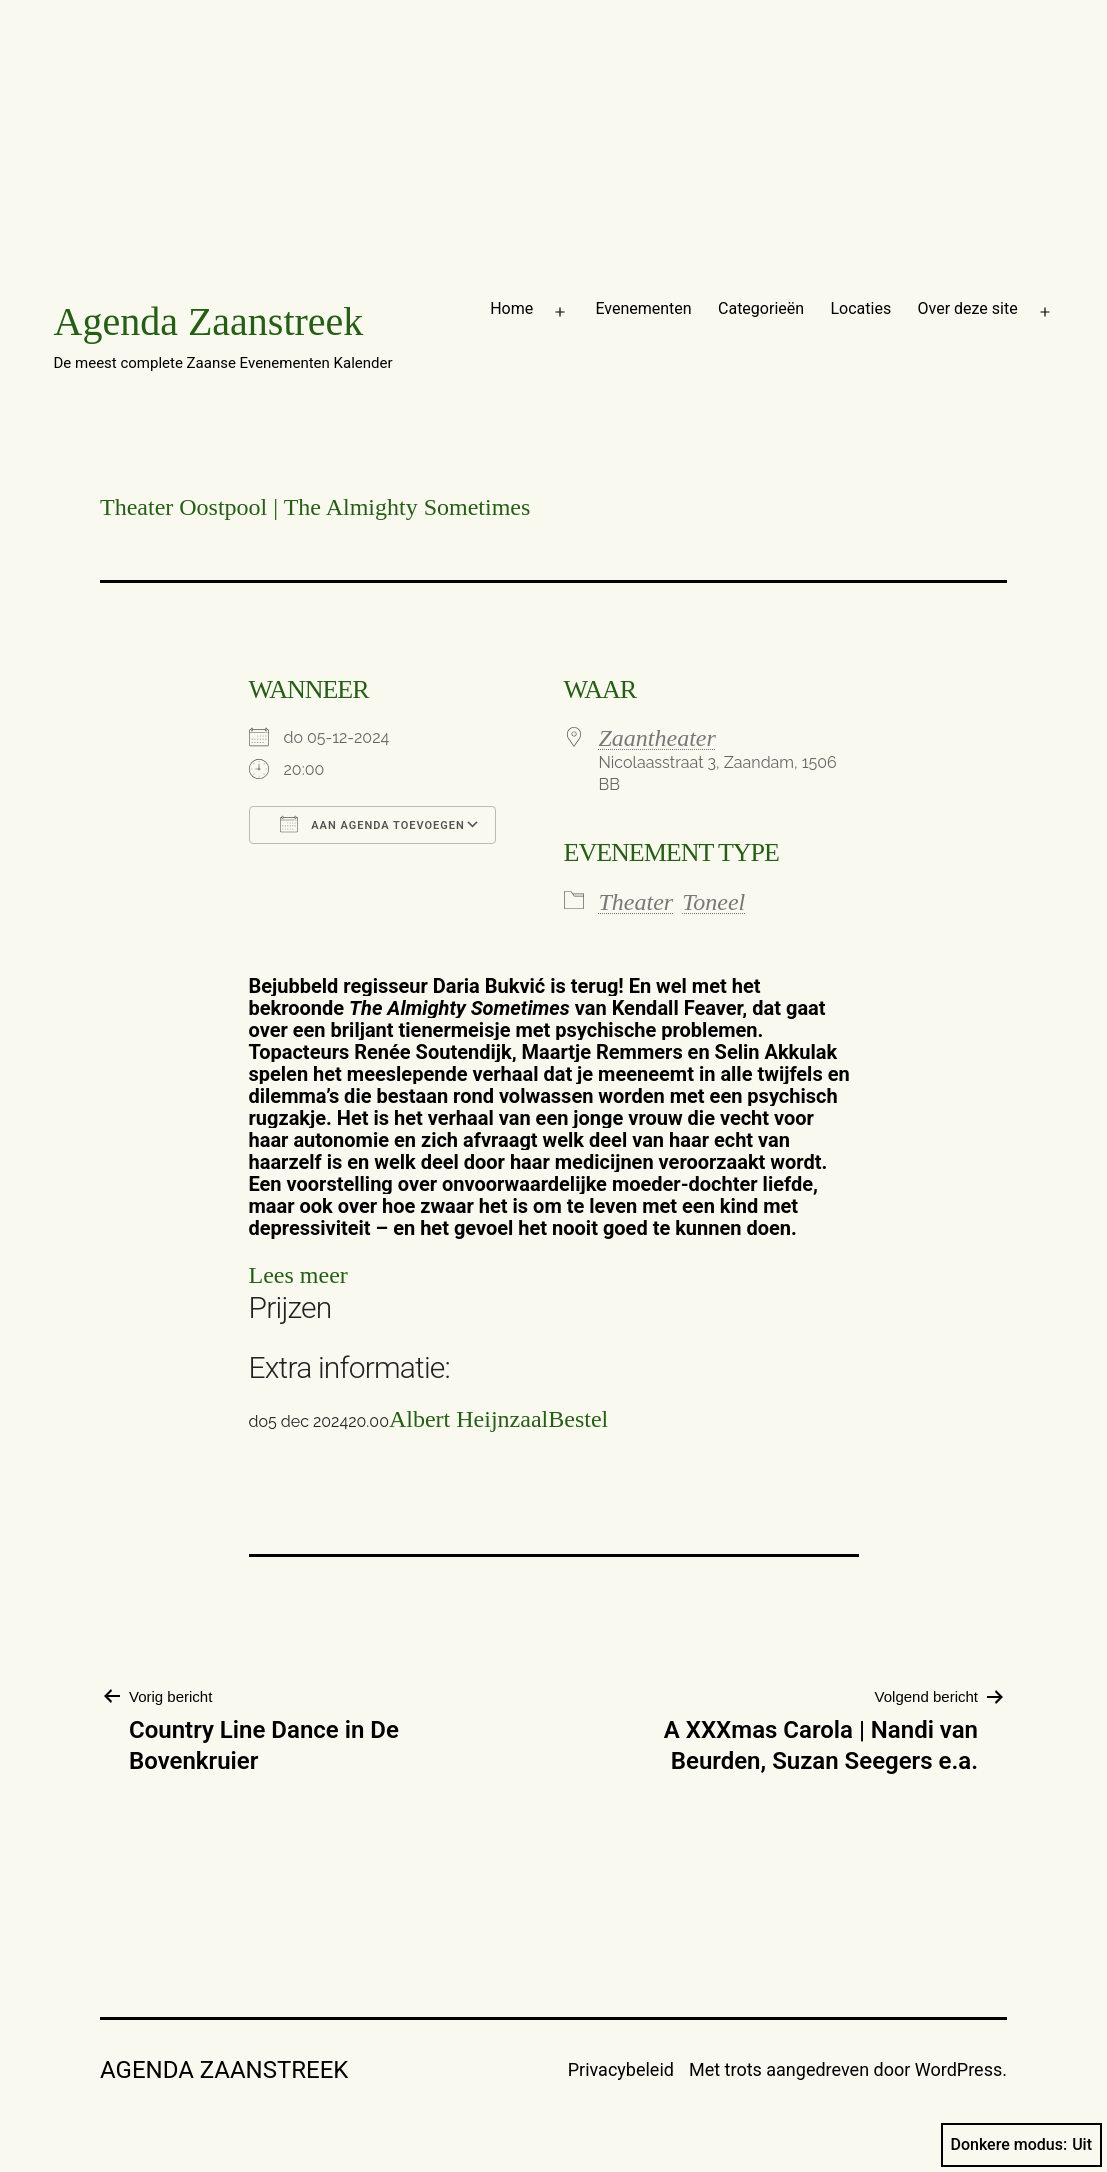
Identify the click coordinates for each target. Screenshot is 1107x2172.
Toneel (713, 902)
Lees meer (298, 1275)
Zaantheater (657, 738)
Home (511, 308)
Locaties (860, 308)
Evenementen (643, 308)
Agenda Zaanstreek (209, 321)
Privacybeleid (621, 2069)
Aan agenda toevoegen (372, 824)
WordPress (958, 2069)
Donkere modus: (1022, 2145)
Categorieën (761, 308)
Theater (636, 902)
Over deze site (968, 308)
